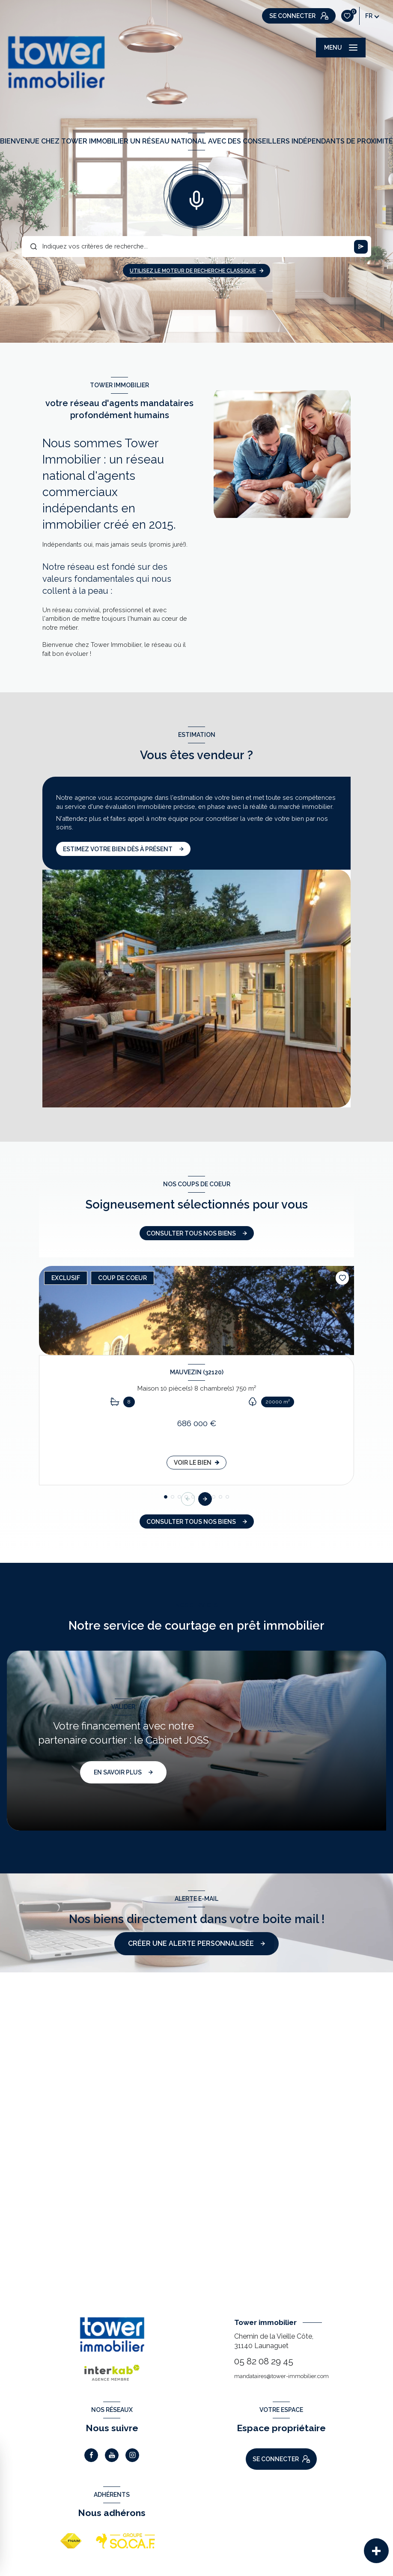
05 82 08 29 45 (263, 2361)
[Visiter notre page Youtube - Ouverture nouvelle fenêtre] (112, 2455)
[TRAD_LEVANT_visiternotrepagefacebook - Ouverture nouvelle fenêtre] (91, 2455)
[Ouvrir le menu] (341, 47)
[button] (205, 1499)
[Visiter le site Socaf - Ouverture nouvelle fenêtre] (125, 2541)
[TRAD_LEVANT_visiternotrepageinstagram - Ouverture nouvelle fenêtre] (132, 2455)
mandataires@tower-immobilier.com (281, 2376)
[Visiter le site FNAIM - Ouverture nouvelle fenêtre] (71, 2541)
